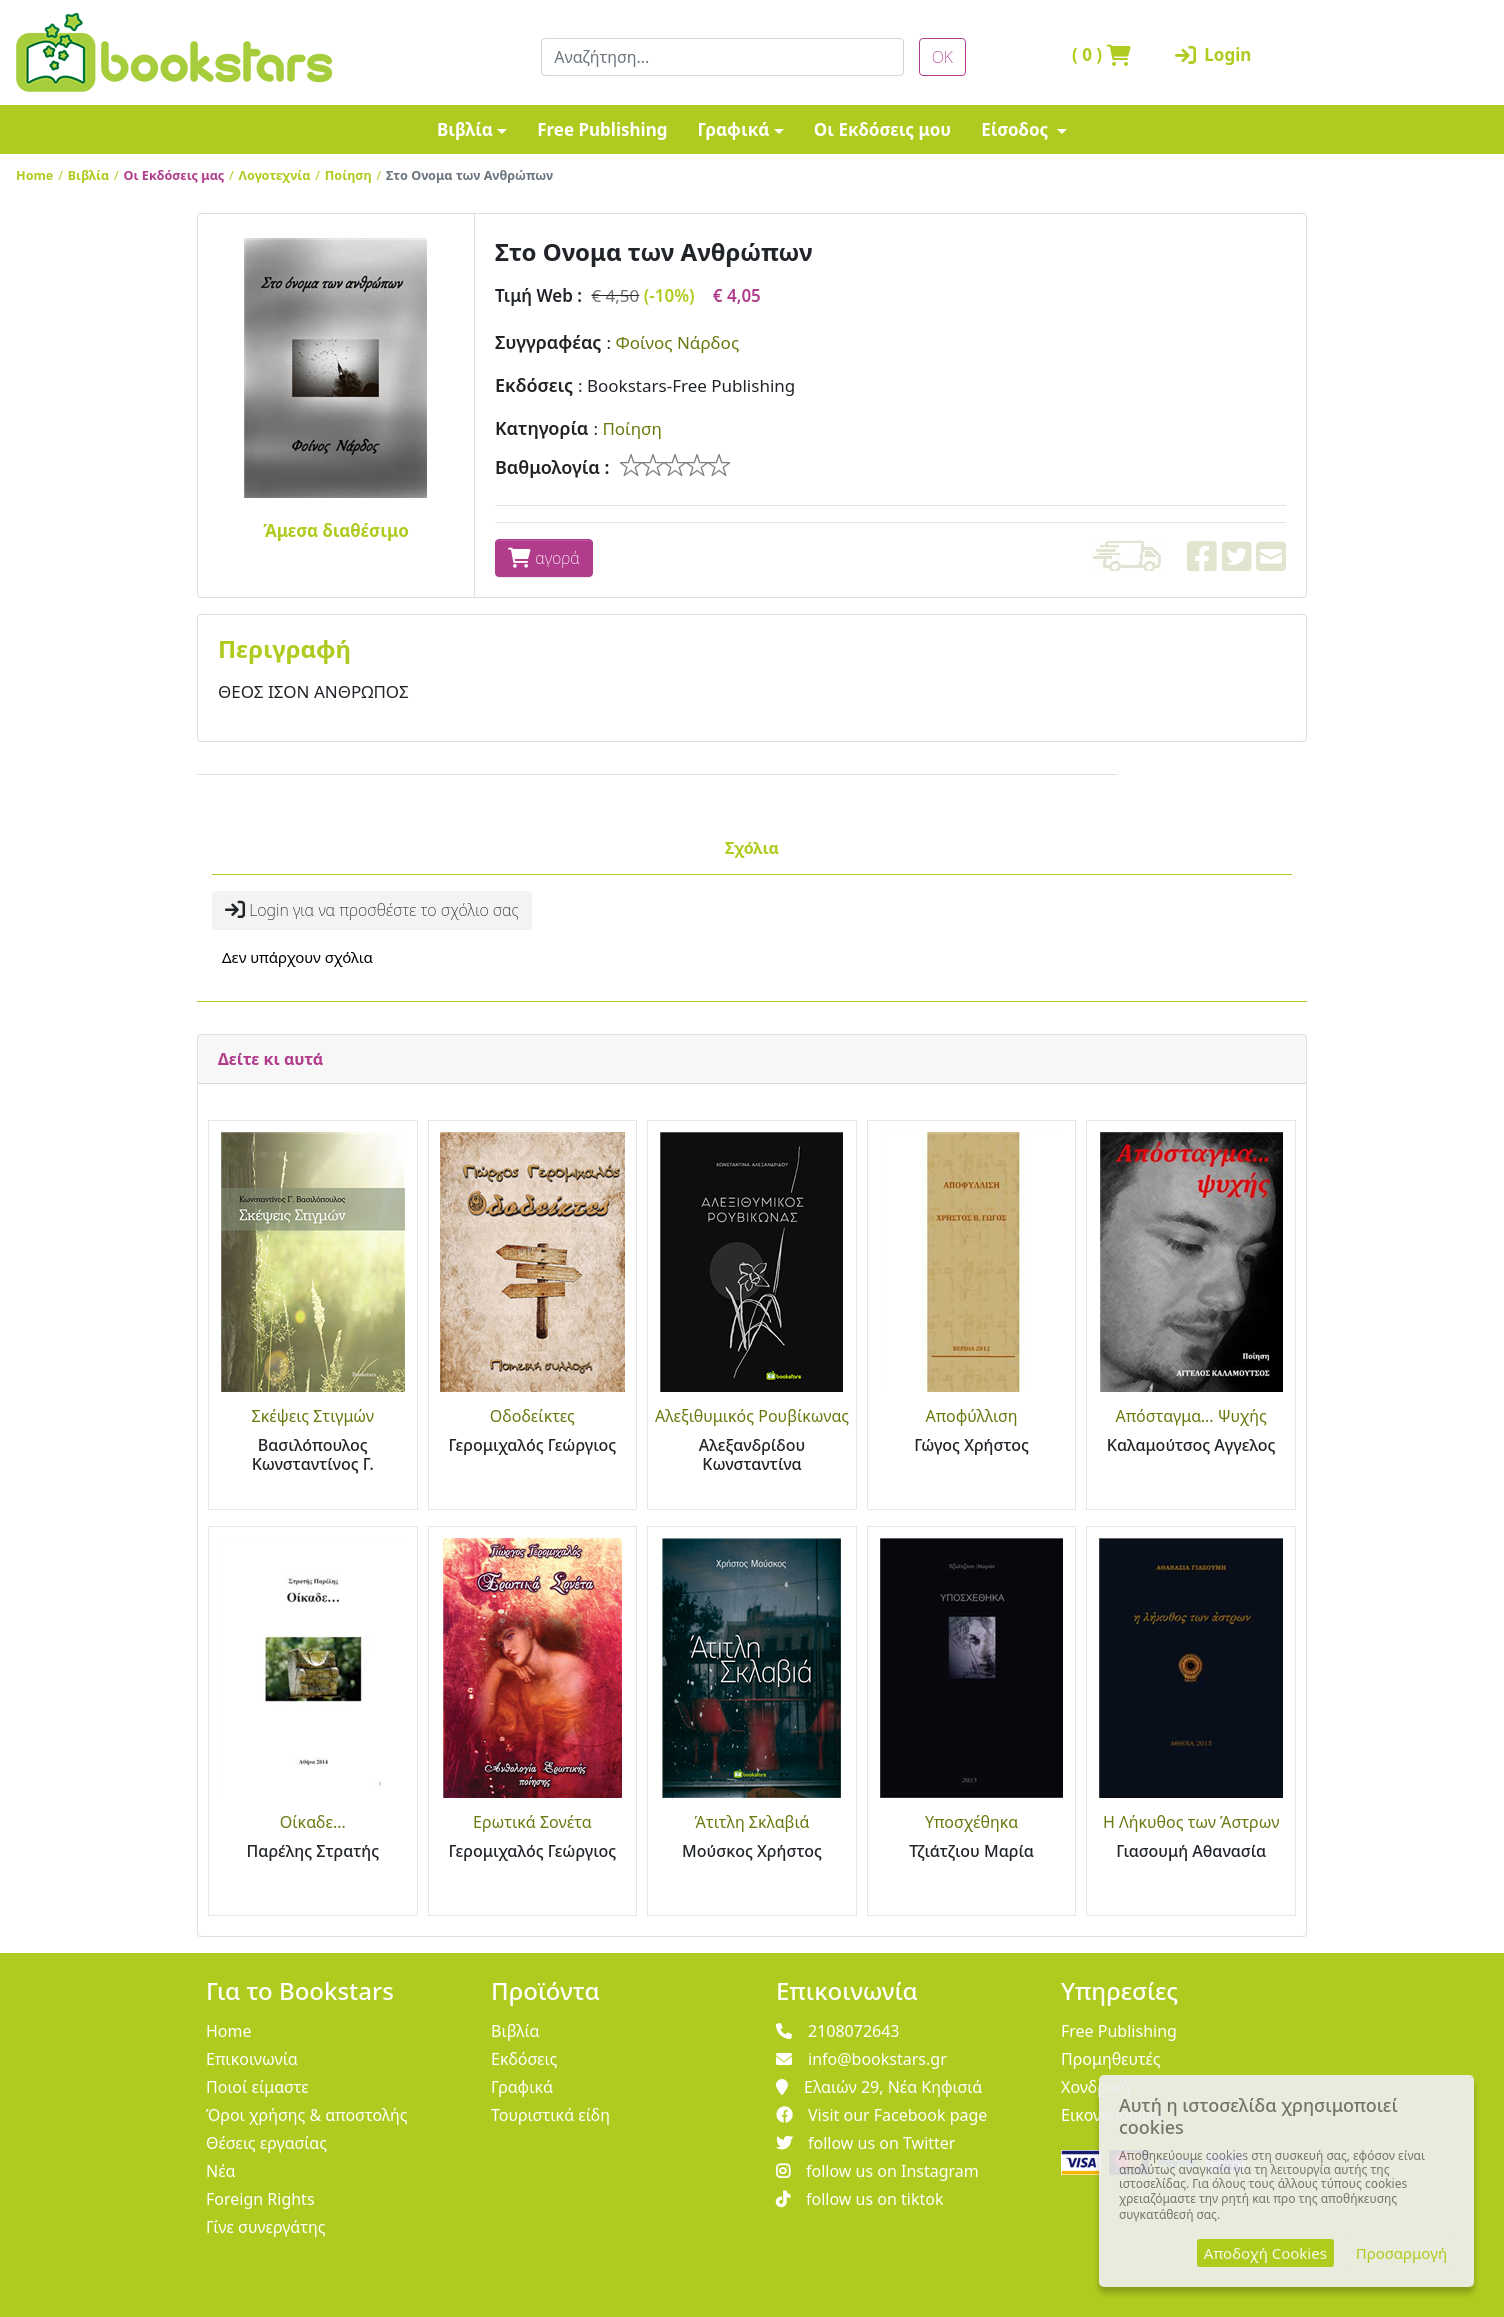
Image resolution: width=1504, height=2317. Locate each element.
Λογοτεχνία (275, 175)
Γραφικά (733, 129)
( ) (1101, 54)
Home (34, 175)
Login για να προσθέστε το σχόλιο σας (372, 910)
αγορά (544, 558)
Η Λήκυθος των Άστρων (1191, 1822)
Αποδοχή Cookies (1265, 2253)
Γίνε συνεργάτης (266, 2227)
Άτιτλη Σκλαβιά (752, 1822)
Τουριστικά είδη (550, 2115)
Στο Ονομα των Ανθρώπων (469, 175)
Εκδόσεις (534, 385)
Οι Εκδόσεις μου (882, 129)
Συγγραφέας (548, 342)
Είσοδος (1017, 129)
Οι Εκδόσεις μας (174, 175)
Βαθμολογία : (552, 467)
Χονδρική (1095, 2087)
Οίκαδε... (313, 1822)
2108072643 (838, 2031)
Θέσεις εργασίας (266, 2143)
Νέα (221, 2171)
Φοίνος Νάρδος (677, 342)
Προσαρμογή (1401, 2253)
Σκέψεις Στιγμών (313, 1416)
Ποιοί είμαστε (257, 2087)
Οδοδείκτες (532, 1416)
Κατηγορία (541, 428)
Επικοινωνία (252, 2059)
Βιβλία (465, 129)
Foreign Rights (260, 2199)
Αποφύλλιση (972, 1416)
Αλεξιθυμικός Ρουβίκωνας (752, 1416)
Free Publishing (602, 129)
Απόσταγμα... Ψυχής (1191, 1416)
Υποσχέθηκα (971, 1822)
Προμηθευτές (1111, 2059)
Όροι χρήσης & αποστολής (307, 2115)
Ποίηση (348, 175)
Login (1213, 54)
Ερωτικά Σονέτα (532, 1822)
